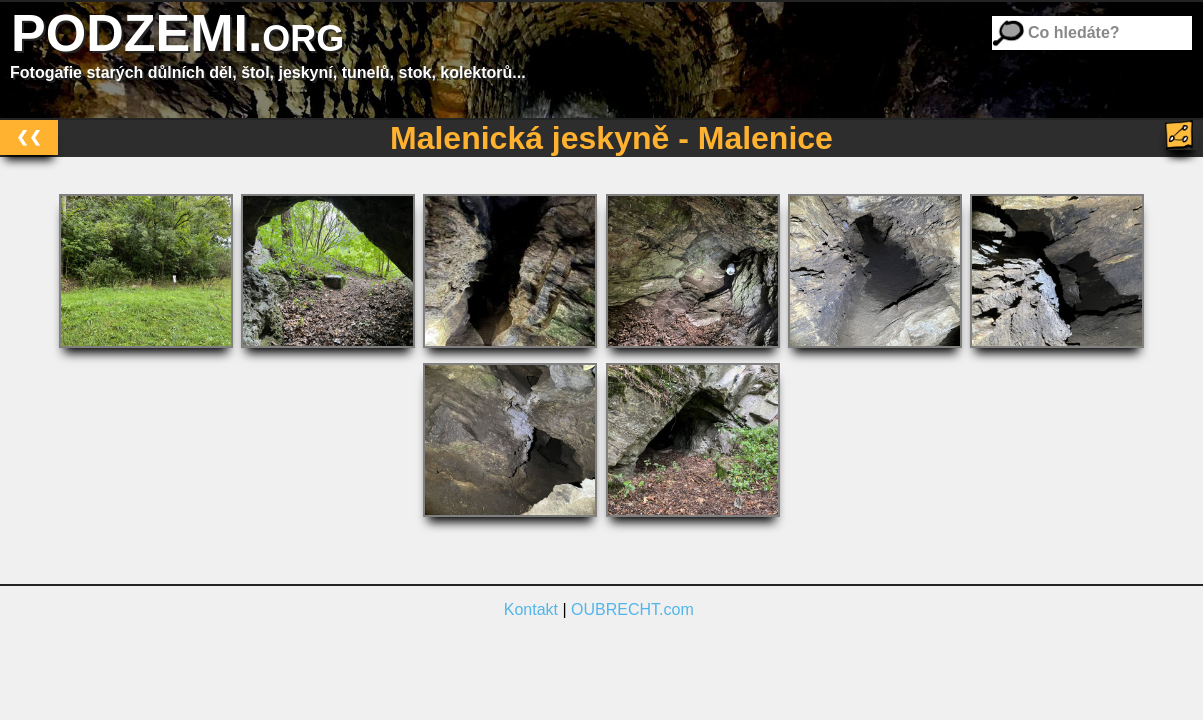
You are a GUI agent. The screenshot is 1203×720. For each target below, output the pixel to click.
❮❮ (29, 136)
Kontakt (531, 609)
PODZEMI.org (177, 33)
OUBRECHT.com (632, 609)
